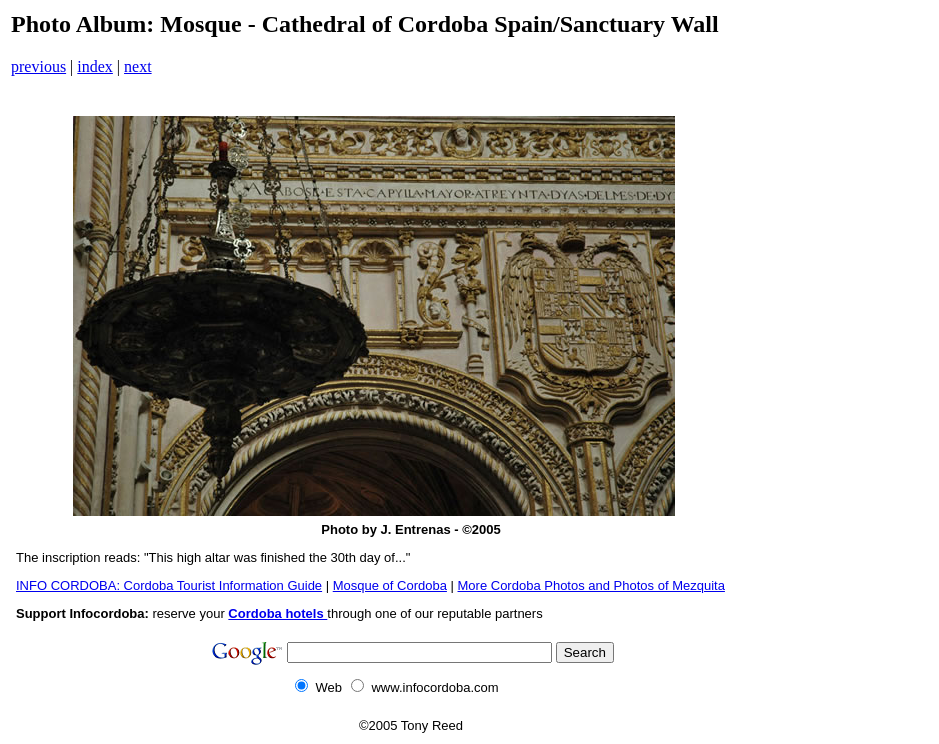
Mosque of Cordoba (390, 585)
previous (38, 66)
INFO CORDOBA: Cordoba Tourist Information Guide (169, 585)
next (138, 66)
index (95, 66)
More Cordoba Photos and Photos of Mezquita (591, 585)
